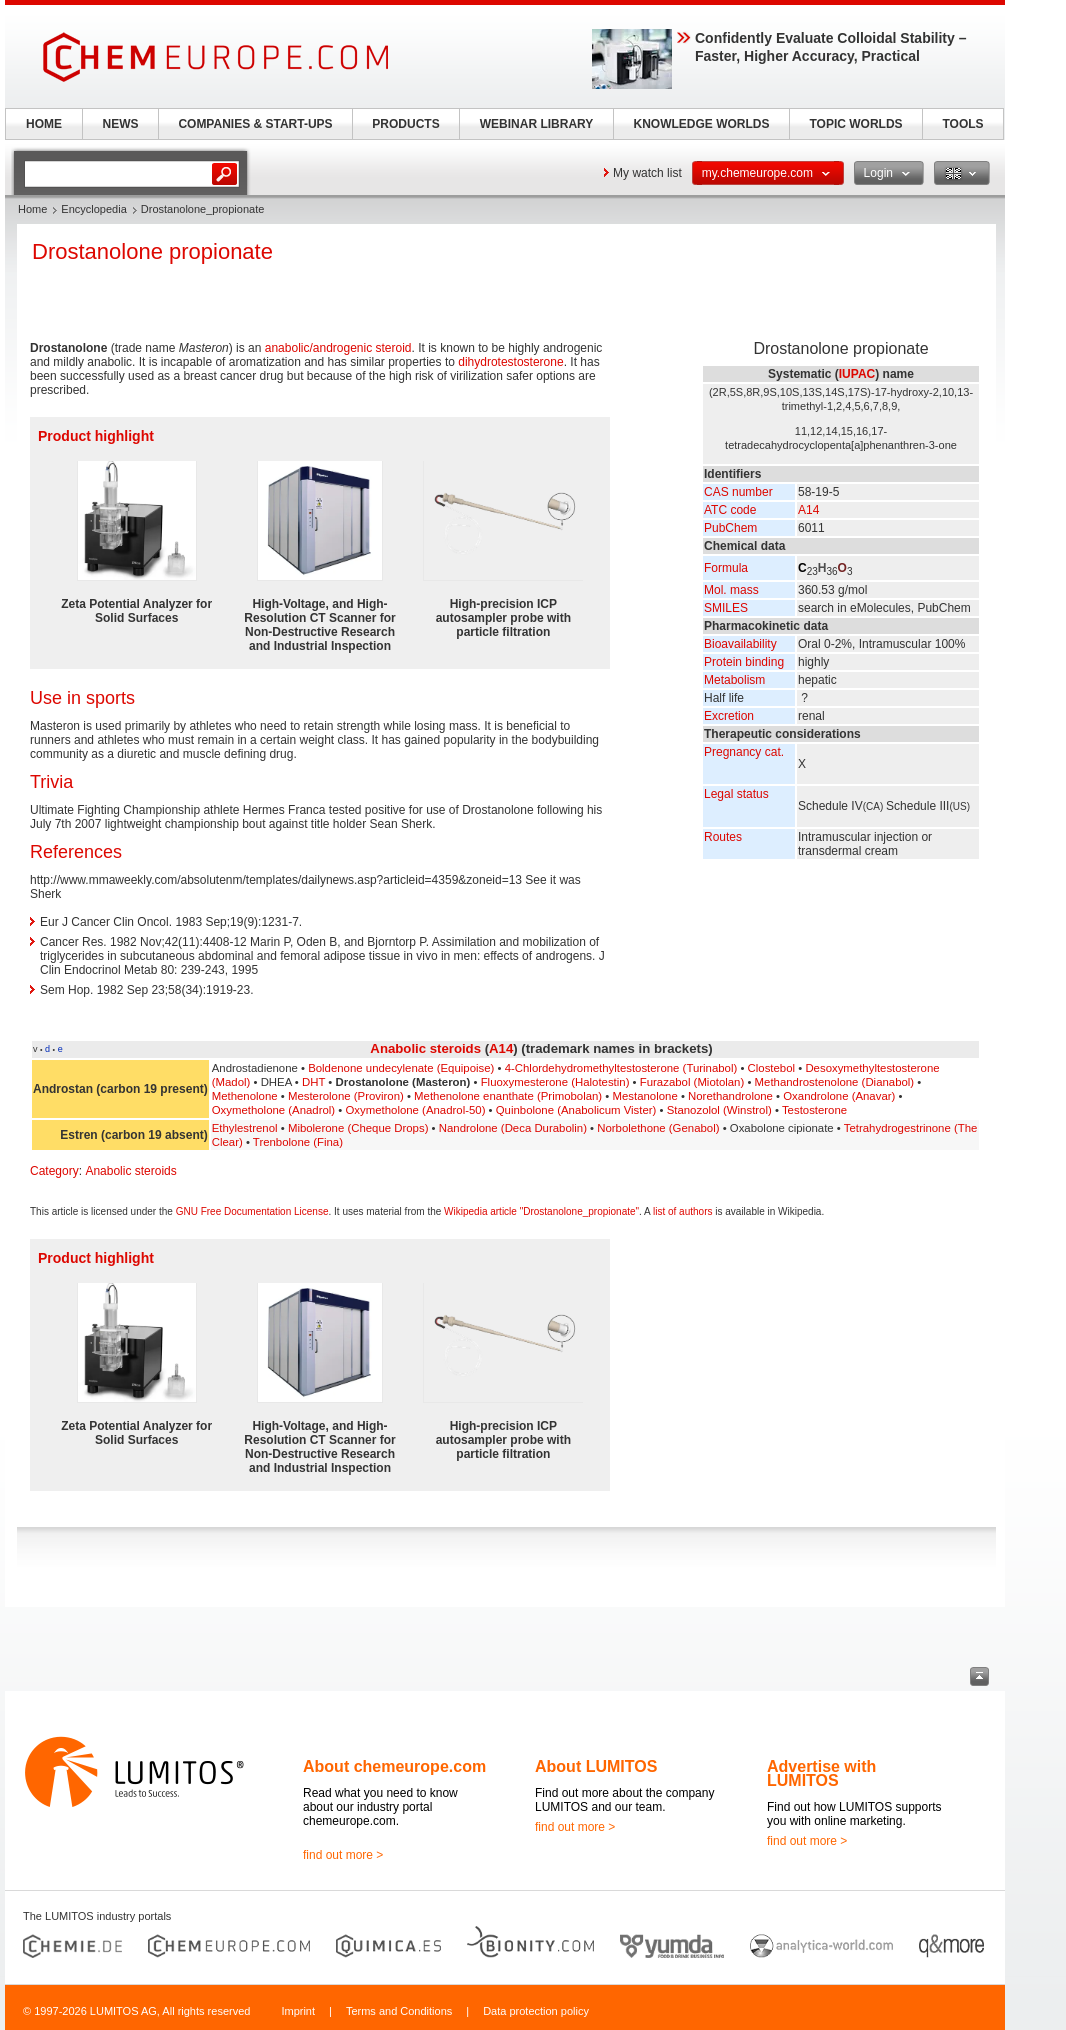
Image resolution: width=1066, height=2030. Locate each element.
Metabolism (734, 680)
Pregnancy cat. (744, 752)
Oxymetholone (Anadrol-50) (416, 1110)
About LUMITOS (596, 1766)
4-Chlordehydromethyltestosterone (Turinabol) (621, 1068)
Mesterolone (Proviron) (346, 1096)
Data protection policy (536, 2011)
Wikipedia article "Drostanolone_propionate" (541, 1211)
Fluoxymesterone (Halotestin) (555, 1082)
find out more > (343, 1855)
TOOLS (962, 124)
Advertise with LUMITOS (821, 1773)
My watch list (647, 173)
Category (54, 1171)
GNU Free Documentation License (252, 1211)
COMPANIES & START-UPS (255, 124)
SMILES (726, 608)
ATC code (730, 510)
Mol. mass (731, 590)
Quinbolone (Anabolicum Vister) (576, 1110)
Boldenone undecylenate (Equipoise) (401, 1068)
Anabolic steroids (425, 1048)
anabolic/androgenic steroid (338, 348)
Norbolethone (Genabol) (658, 1128)
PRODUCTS (405, 124)
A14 (808, 510)
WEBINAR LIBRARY (537, 124)
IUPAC (857, 374)
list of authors (682, 1211)
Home (32, 209)
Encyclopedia (93, 209)
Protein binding (744, 662)
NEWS (121, 124)
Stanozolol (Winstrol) (719, 1110)
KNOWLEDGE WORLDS (702, 124)
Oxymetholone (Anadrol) (273, 1110)
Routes (723, 837)
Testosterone (814, 1110)
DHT (313, 1082)
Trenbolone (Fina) (298, 1142)
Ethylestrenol (245, 1128)
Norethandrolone (730, 1096)
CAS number (738, 492)
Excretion (729, 716)
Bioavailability (740, 644)
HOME (44, 124)
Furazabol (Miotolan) (692, 1082)
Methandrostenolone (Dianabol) (835, 1082)
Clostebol (772, 1068)
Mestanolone (645, 1096)
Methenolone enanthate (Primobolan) (508, 1096)
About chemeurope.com (394, 1766)
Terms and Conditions (399, 2011)
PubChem (730, 528)
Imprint (298, 2011)
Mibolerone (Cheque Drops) (358, 1128)
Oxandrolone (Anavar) (839, 1096)
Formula (726, 568)
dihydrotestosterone (510, 362)
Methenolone (245, 1096)
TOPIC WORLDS (855, 124)
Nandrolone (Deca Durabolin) (513, 1128)
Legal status (736, 794)
